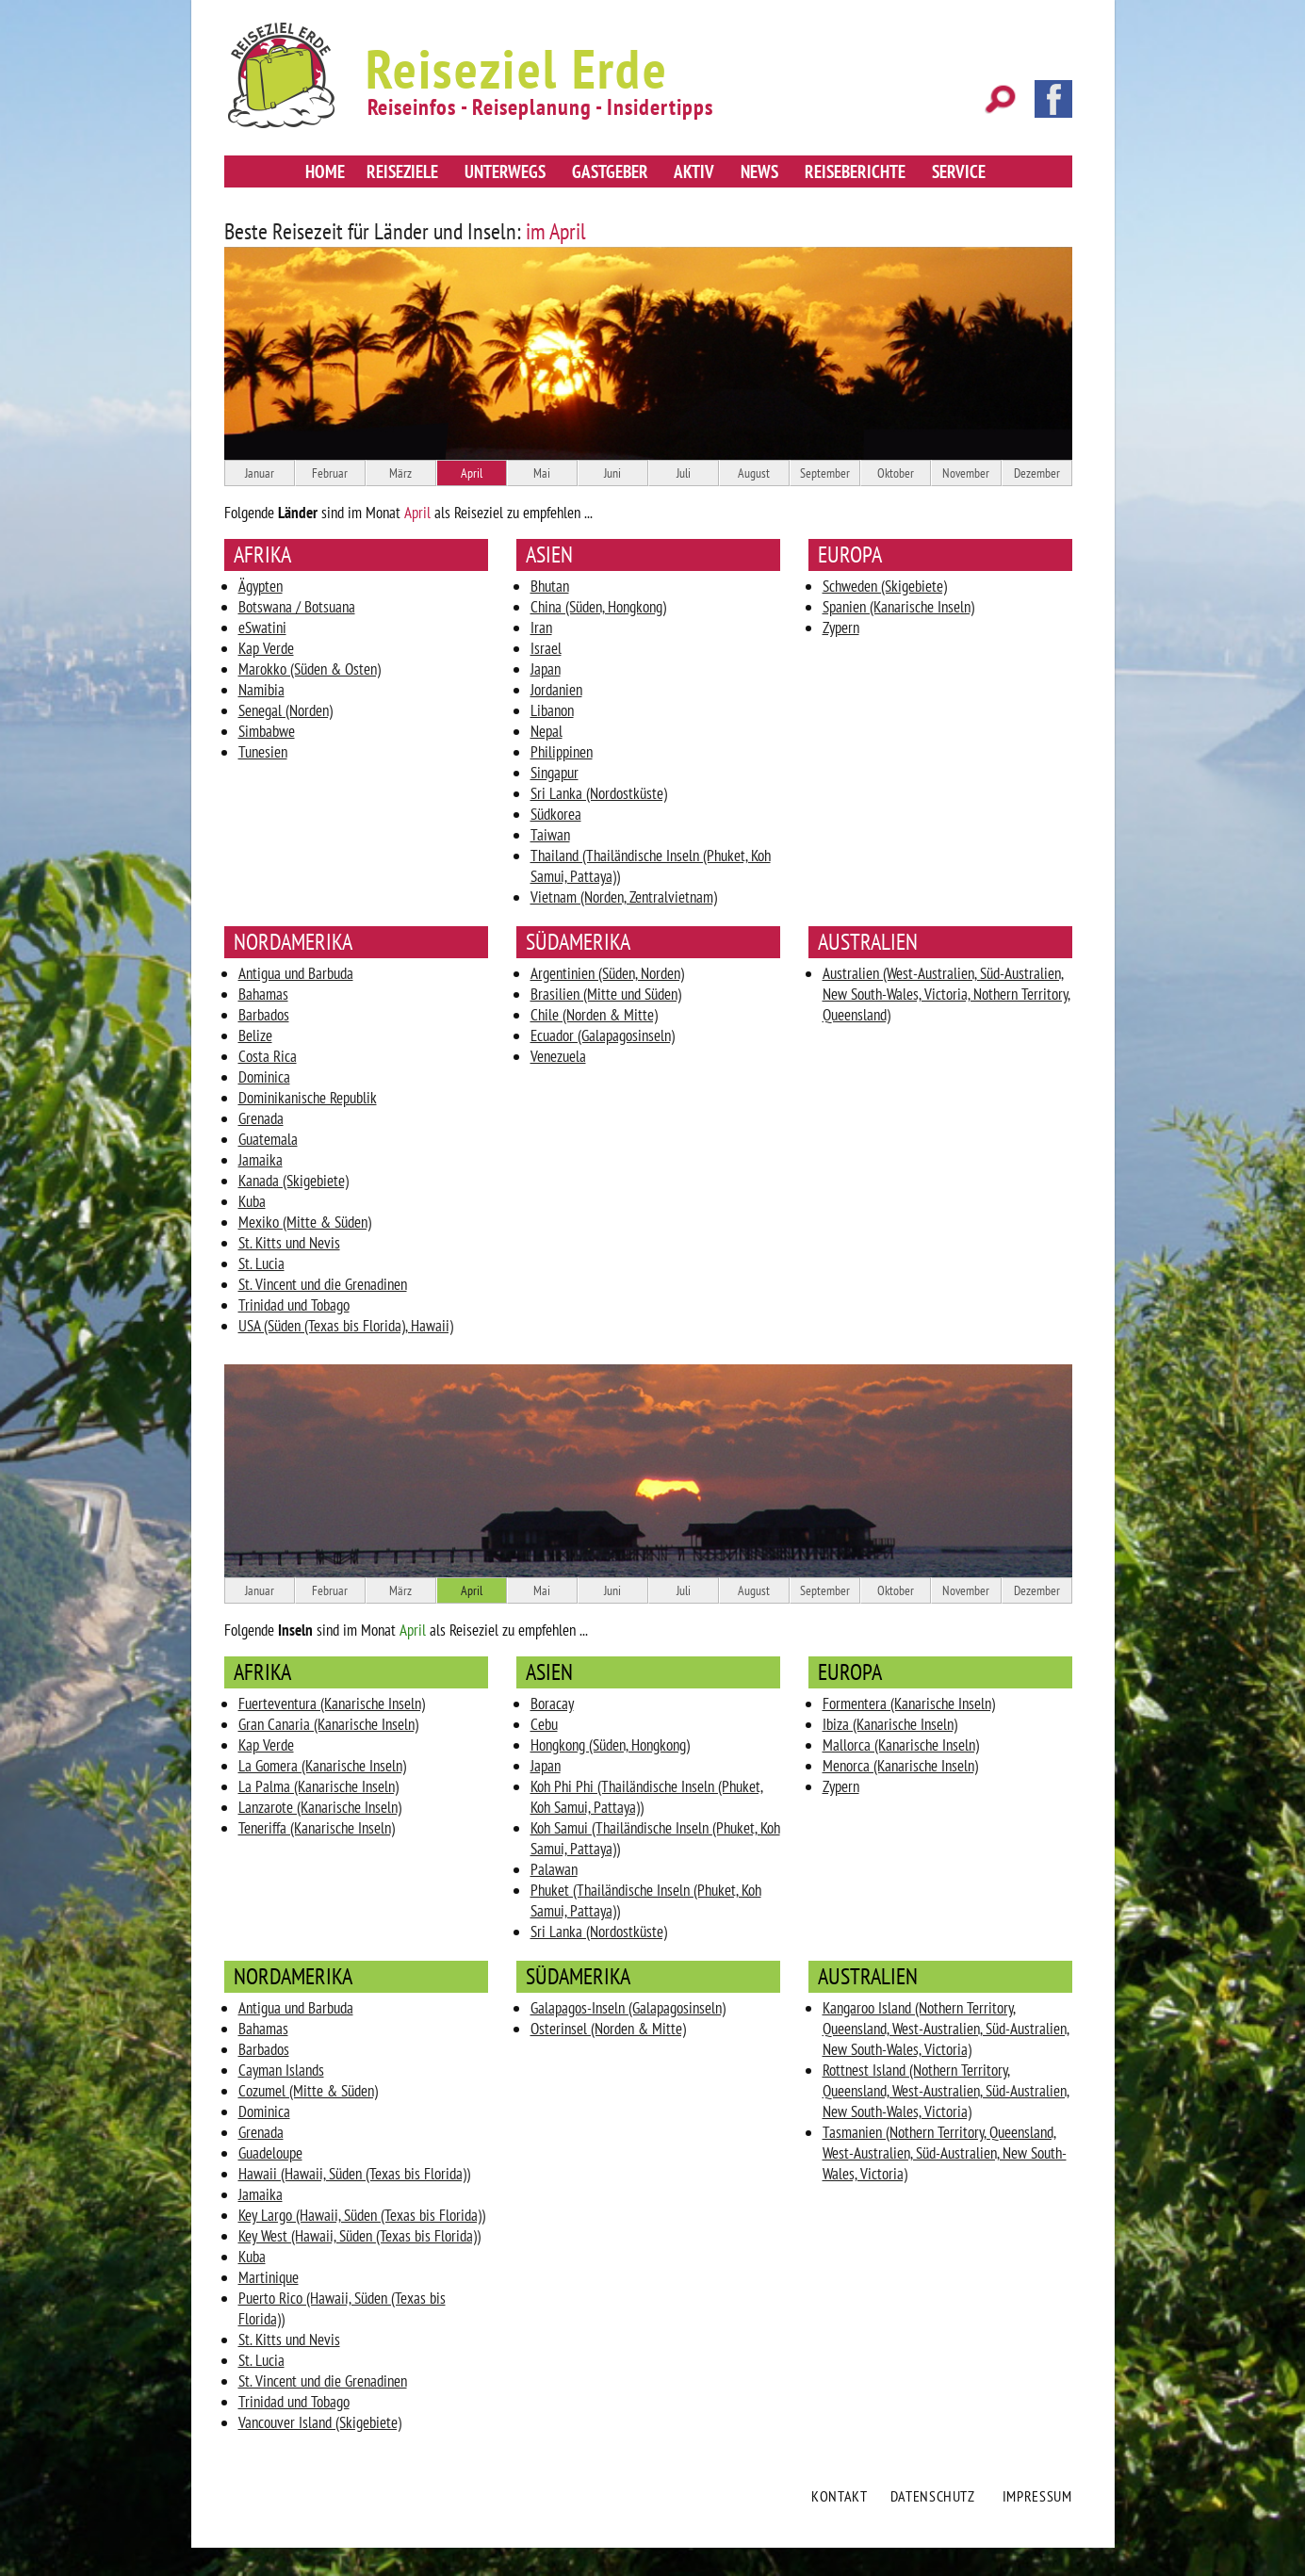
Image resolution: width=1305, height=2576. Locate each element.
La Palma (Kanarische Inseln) (318, 1786)
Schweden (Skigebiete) (885, 586)
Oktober (895, 473)
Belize (255, 1035)
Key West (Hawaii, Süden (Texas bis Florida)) (359, 2235)
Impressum (1037, 2495)
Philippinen (561, 752)
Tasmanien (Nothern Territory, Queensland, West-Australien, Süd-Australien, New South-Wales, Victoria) (945, 2153)
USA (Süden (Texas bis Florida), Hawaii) (345, 1325)
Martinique (268, 2277)
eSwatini (262, 627)
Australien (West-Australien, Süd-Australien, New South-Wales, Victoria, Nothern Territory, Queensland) (946, 994)
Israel (546, 648)
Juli (684, 473)
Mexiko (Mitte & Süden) (304, 1222)
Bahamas (263, 994)
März (400, 473)
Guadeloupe (270, 2153)
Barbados (263, 1014)
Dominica (264, 1077)
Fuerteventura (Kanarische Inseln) (331, 1703)
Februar (330, 473)
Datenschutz (932, 2495)
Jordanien (556, 689)
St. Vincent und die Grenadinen (322, 1284)
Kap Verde (266, 648)
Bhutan (549, 586)
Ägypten (260, 586)
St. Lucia (261, 1263)
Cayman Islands (281, 2070)
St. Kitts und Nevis (289, 1242)
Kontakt (839, 2495)
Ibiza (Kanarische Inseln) (890, 1724)
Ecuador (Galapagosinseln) (602, 1035)
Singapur (554, 772)
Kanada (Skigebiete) (293, 1180)
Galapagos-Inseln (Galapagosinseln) (628, 2007)
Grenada (261, 1118)
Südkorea (555, 814)
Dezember (1037, 473)
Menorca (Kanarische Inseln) (900, 1765)
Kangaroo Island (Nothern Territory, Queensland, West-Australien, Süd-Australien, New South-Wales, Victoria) (946, 2028)
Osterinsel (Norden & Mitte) (608, 2028)
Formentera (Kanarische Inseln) (909, 1703)
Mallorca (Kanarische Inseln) (901, 1745)
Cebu (544, 1724)
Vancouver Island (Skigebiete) (319, 2422)
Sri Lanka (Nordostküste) (598, 793)
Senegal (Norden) (285, 710)
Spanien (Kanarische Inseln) (898, 606)
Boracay (552, 1703)
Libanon (552, 710)
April (471, 473)
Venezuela (558, 1056)
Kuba (252, 1201)
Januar (259, 473)
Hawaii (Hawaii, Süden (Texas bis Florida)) (354, 2173)
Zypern (841, 627)
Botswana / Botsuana (296, 606)
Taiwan (550, 834)
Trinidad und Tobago (294, 1305)
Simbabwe (266, 731)
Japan (545, 669)
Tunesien (262, 752)
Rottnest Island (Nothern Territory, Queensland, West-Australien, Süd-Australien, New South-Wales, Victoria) (946, 2091)
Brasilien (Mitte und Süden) (605, 994)
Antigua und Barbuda (295, 973)
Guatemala (268, 1139)
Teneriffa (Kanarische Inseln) (316, 1828)
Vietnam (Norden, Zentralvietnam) (623, 897)
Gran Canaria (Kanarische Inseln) (328, 1724)
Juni (612, 473)
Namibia (261, 689)
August (754, 473)
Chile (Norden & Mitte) (594, 1014)
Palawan (554, 1869)
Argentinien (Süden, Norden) (607, 973)
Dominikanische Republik (307, 1097)
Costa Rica (267, 1056)
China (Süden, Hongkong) (598, 606)
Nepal (546, 731)
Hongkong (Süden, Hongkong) (610, 1745)
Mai (541, 473)
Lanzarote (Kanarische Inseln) (319, 1807)
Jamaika (260, 1159)
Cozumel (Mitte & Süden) (308, 2090)
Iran (541, 627)
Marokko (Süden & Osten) (309, 669)
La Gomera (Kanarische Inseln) (322, 1765)
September (825, 473)
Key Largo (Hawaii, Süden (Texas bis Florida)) (361, 2215)
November (965, 473)
